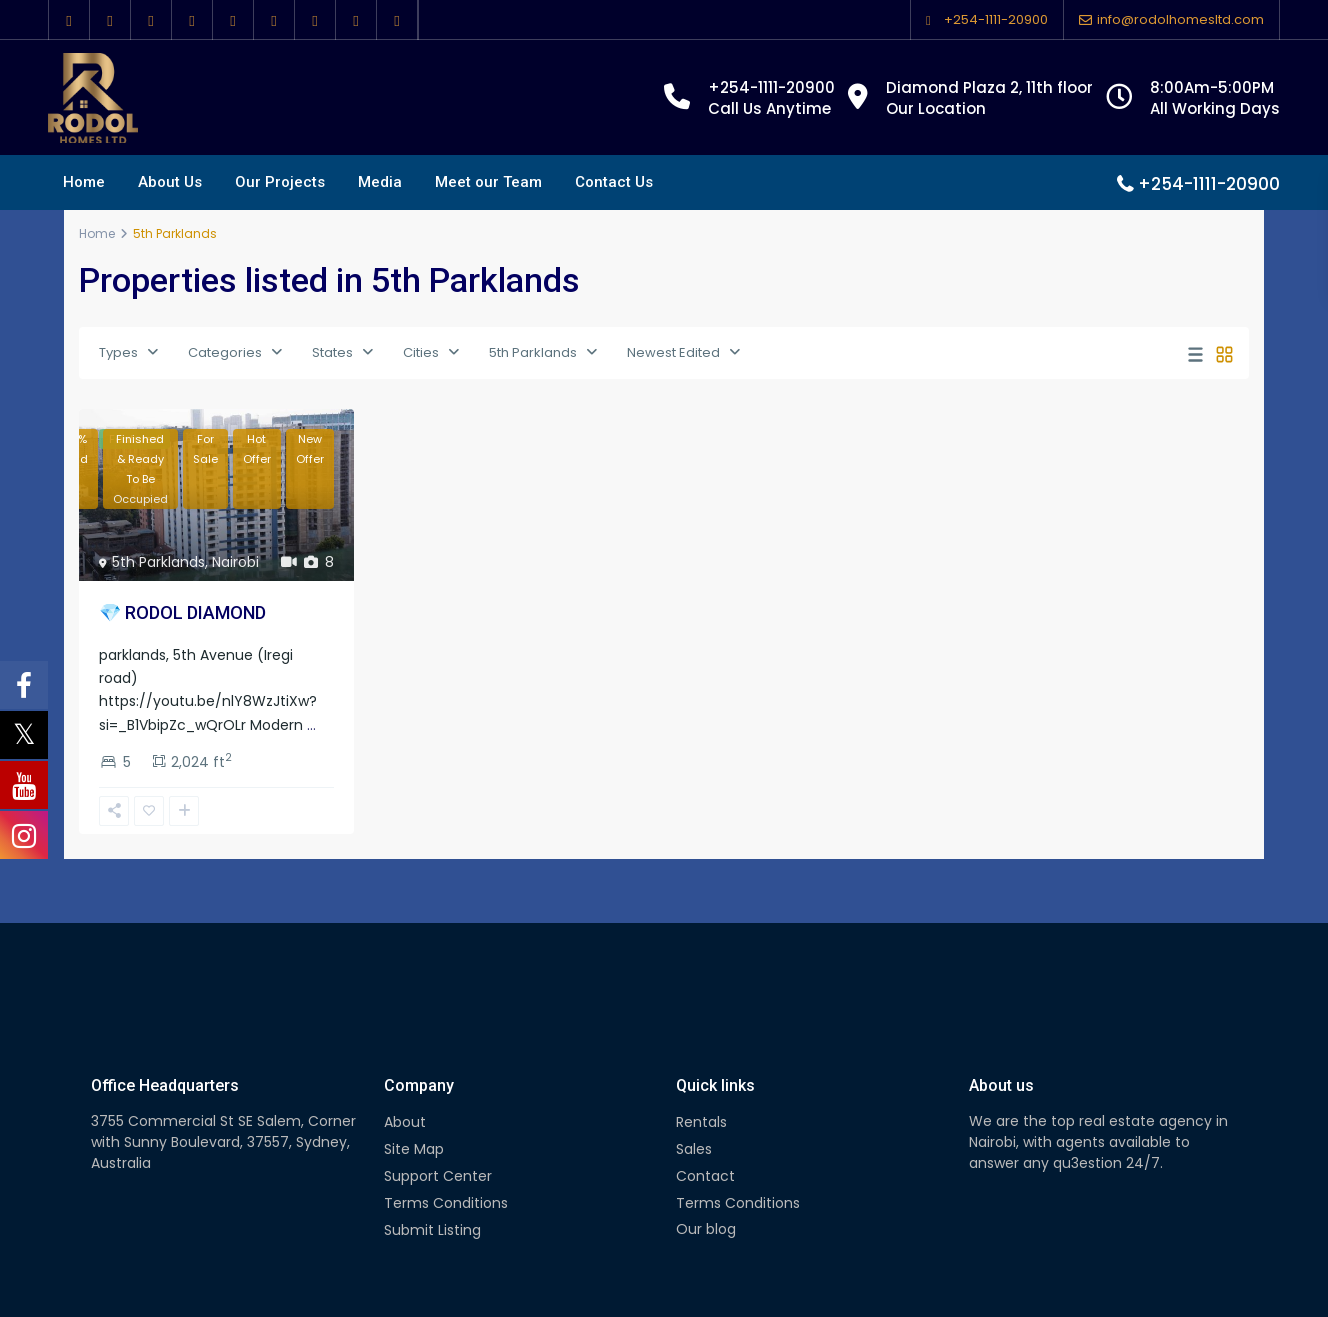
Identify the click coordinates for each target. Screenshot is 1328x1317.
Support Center (438, 1176)
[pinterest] (233, 20)
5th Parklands (533, 352)
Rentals (701, 1122)
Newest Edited (673, 352)
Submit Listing (432, 1230)
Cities (421, 352)
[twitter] (110, 20)
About (405, 1122)
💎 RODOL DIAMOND (182, 612)
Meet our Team (488, 182)
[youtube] (274, 20)
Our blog (706, 1229)
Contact (705, 1176)
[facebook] (69, 20)
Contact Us (614, 182)
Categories (225, 352)
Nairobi (235, 562)
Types (118, 352)
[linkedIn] (192, 20)
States (332, 352)
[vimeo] (315, 20)
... (311, 725)
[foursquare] (397, 20)
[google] (151, 20)
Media (380, 182)
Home (84, 182)
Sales (694, 1149)
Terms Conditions (446, 1203)
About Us (170, 182)
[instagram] (356, 20)
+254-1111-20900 (996, 19)
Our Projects (280, 182)
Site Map (414, 1149)
